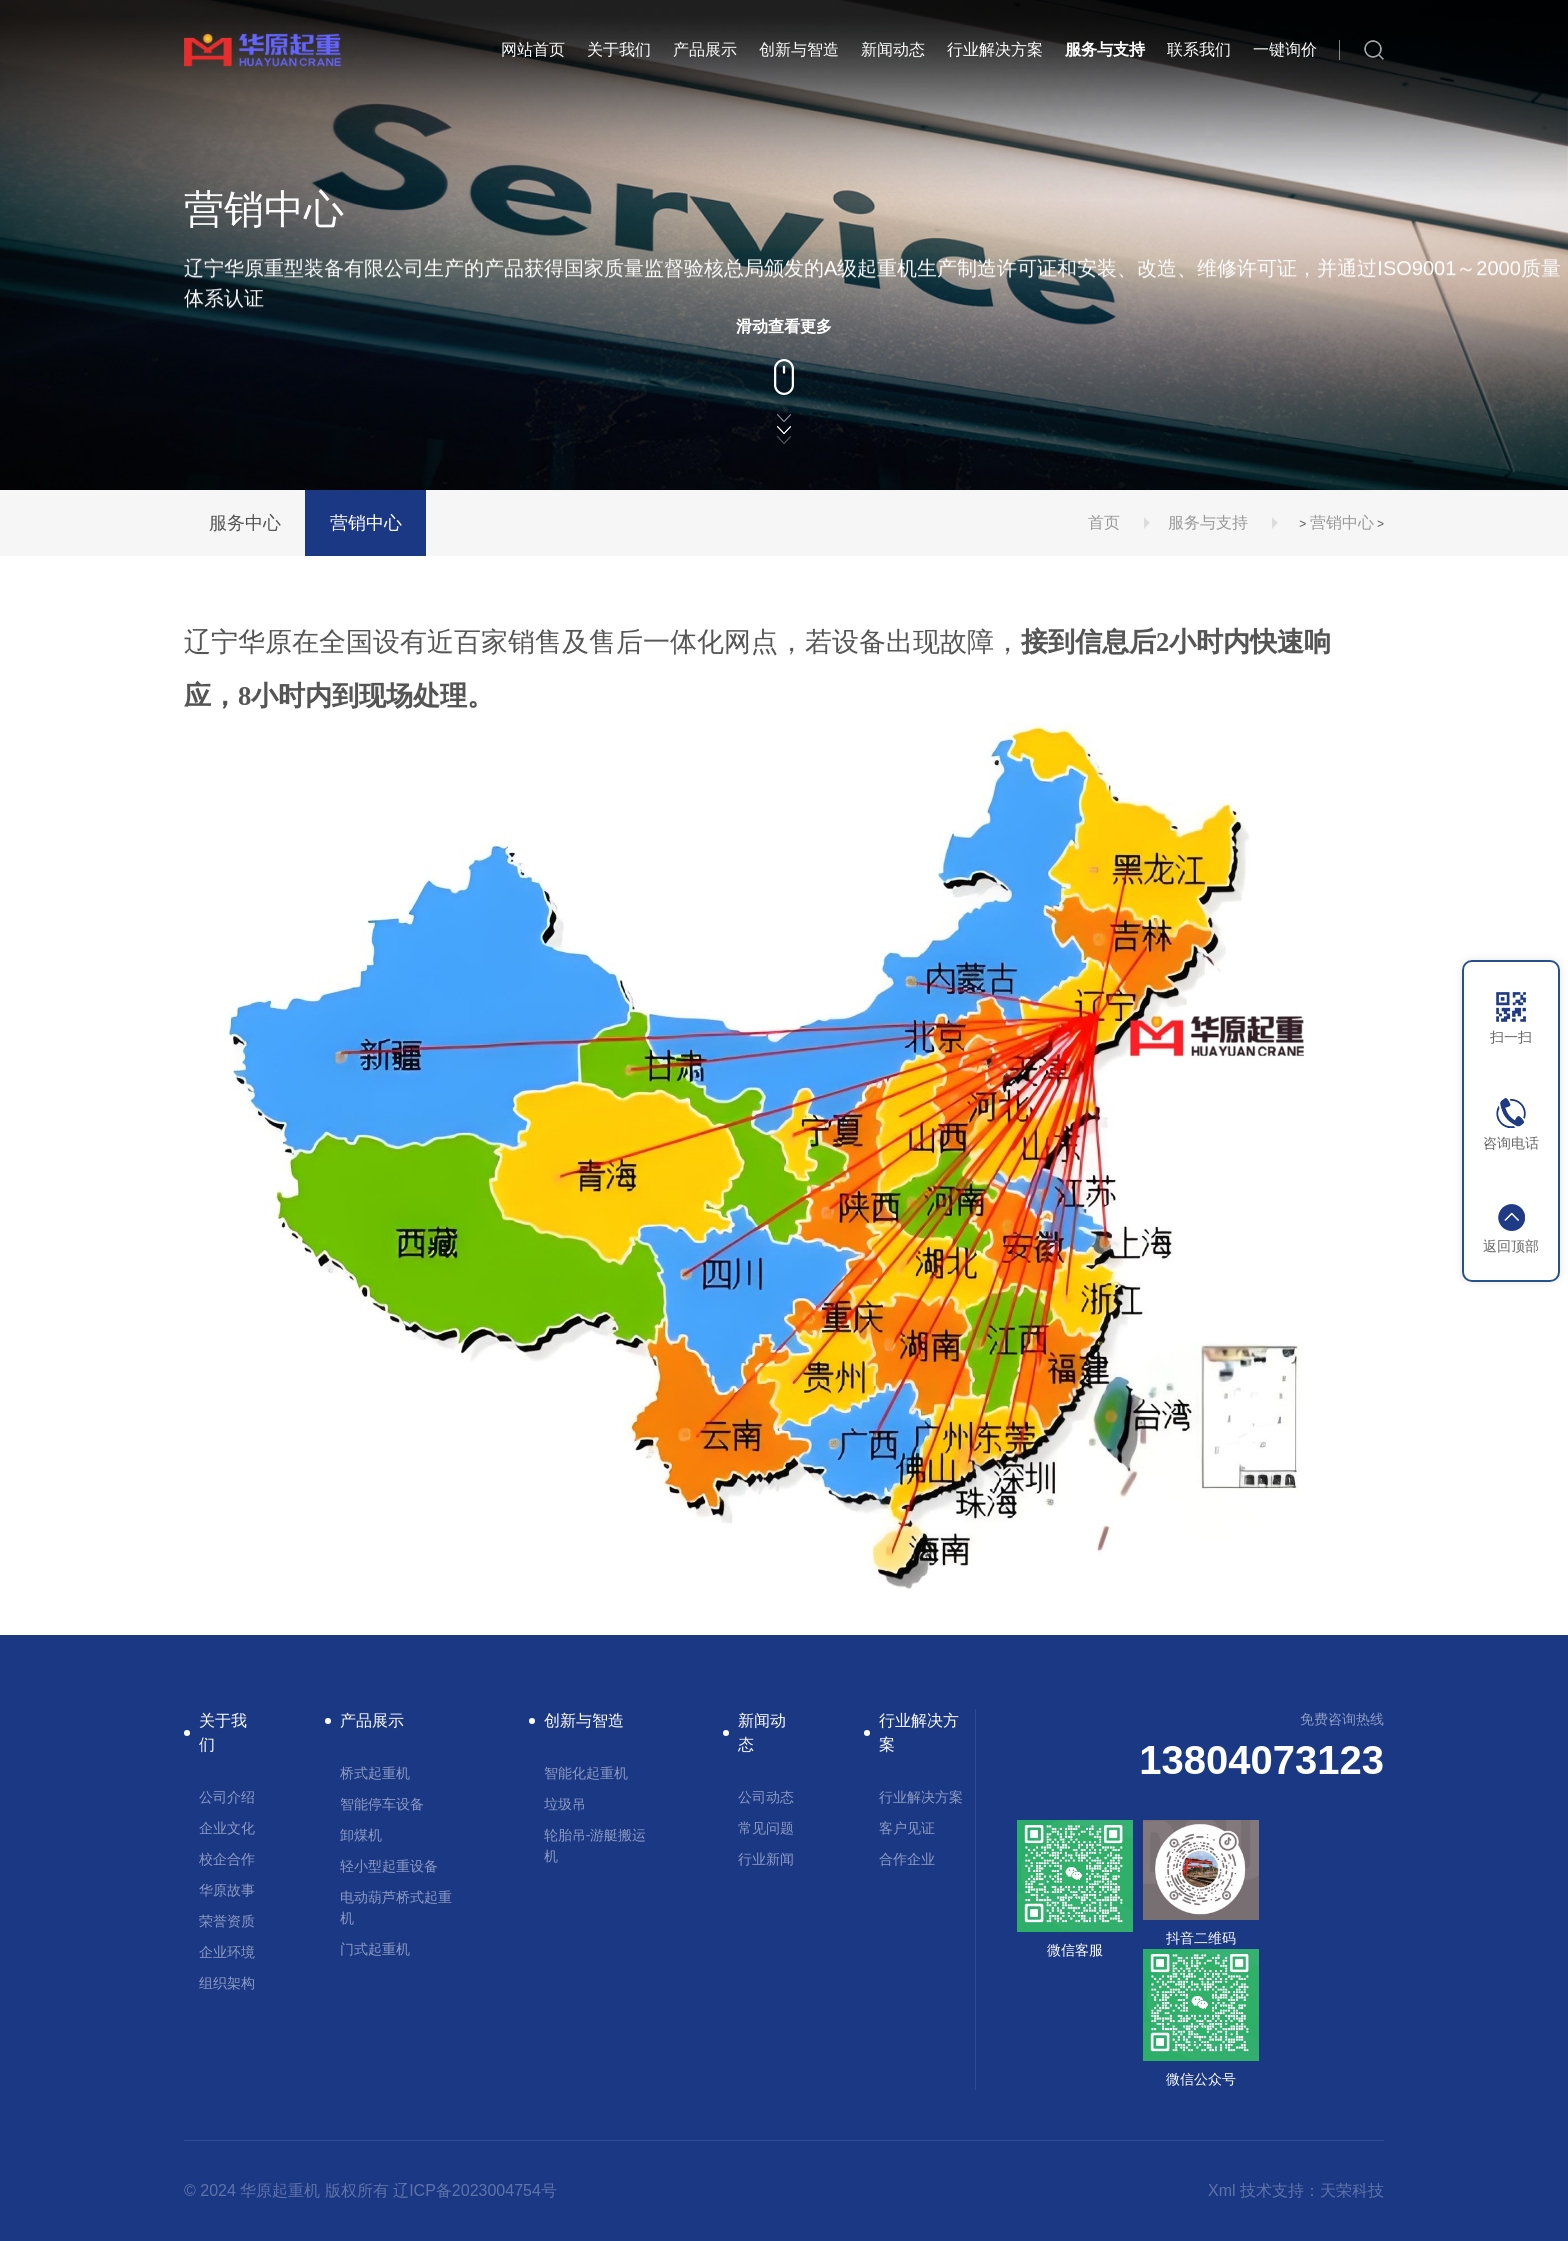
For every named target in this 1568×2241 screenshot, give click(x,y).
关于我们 (619, 49)
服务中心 (245, 523)
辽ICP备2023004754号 (475, 2190)
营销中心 (366, 523)
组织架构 (227, 1983)
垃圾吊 (565, 1804)
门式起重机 (375, 1949)
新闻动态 (893, 49)
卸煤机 (361, 1835)
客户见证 (907, 1828)
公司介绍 (227, 1797)
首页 (1104, 522)
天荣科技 (1352, 2190)
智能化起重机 (586, 1773)
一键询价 (1285, 49)
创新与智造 (799, 49)
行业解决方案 (995, 49)
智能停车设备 (382, 1804)
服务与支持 (1105, 49)
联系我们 (1199, 49)
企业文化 (227, 1828)
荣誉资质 (227, 1921)
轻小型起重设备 (389, 1866)
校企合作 (227, 1859)
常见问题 (766, 1828)
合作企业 (907, 1859)
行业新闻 (766, 1859)
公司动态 (766, 1797)
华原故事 (227, 1890)
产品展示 (705, 49)
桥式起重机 (375, 1773)
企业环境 (227, 1952)
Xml (1222, 2190)
